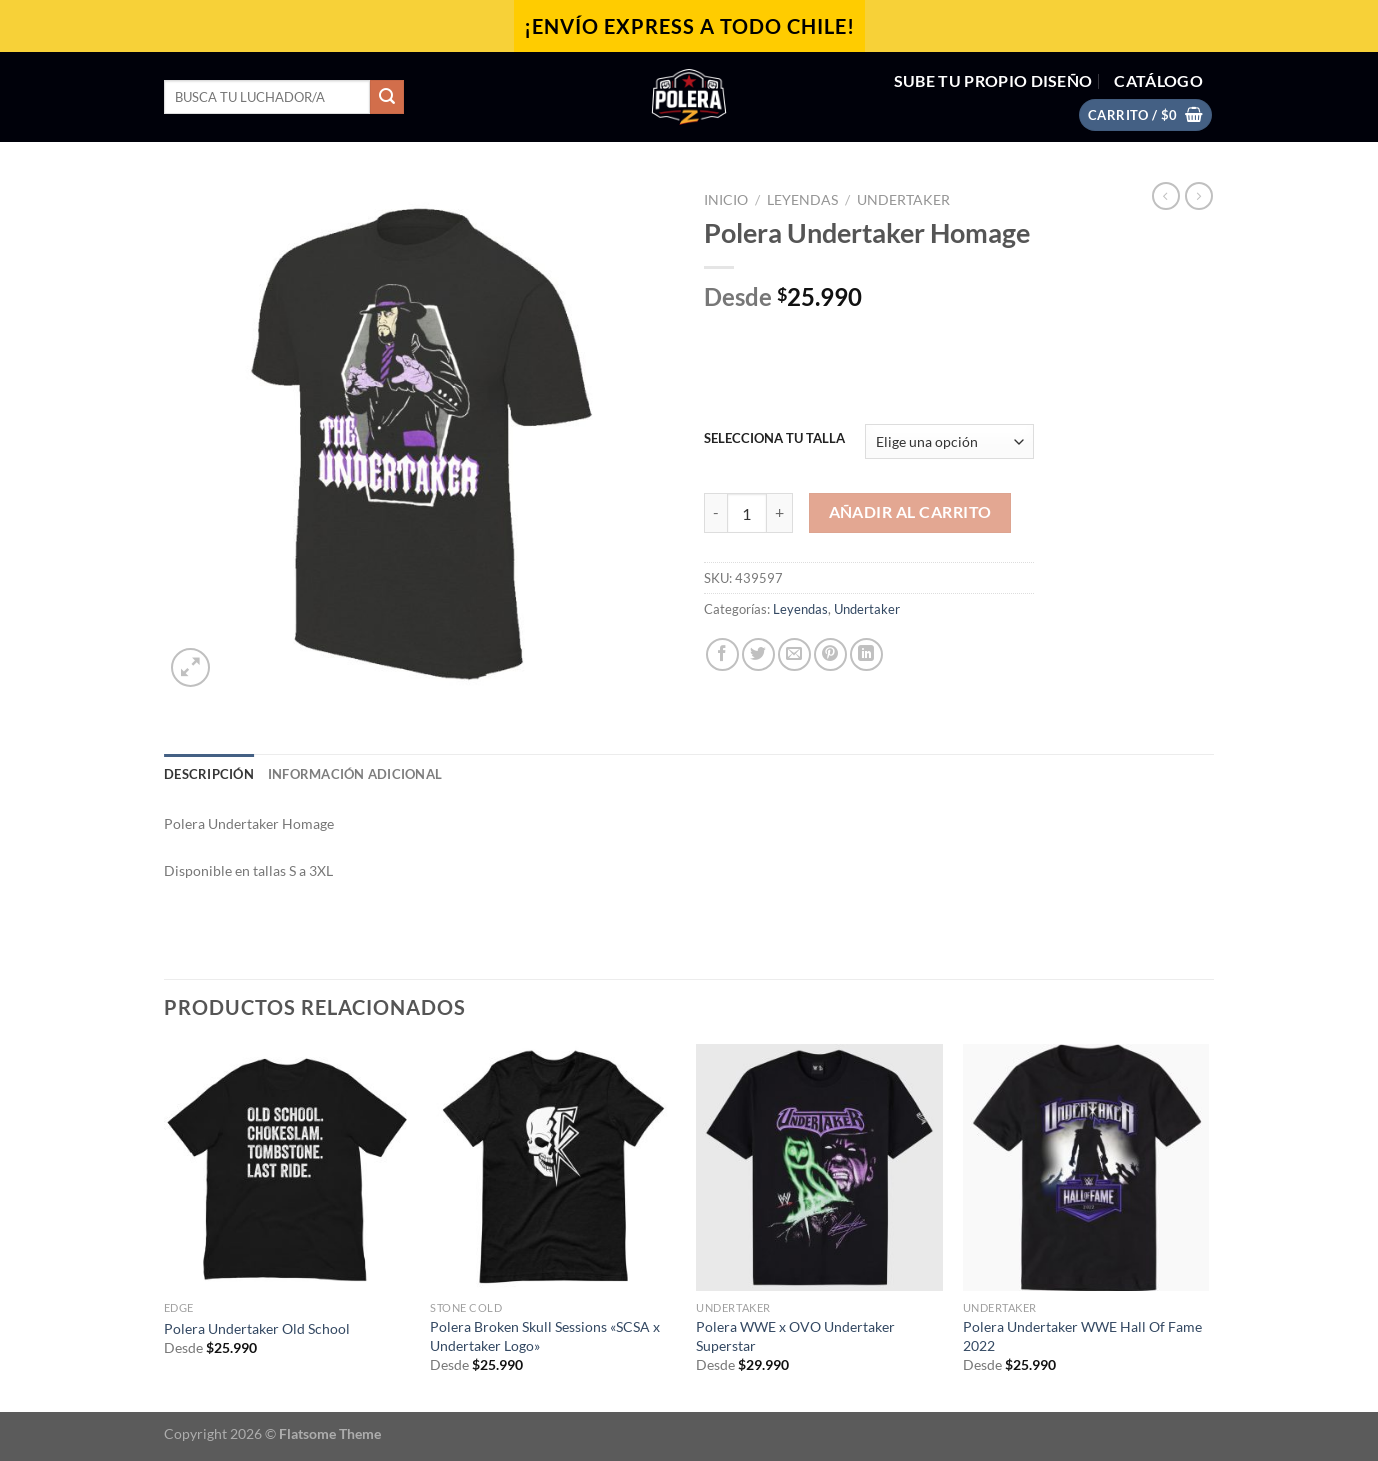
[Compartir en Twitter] (758, 654)
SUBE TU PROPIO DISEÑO (993, 80)
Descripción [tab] (209, 774)
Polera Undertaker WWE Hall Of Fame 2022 (1082, 1336)
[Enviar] (387, 97)
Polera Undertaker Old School (257, 1328)
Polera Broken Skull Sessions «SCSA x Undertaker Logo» (545, 1336)
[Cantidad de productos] (747, 513)
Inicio (726, 200)
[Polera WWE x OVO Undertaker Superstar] (819, 1167)
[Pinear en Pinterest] (830, 654)
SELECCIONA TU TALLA (774, 439)
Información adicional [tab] (355, 774)
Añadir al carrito (910, 512)
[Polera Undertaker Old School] (287, 1167)
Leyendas (802, 200)
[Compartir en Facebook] (722, 654)
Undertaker (903, 200)
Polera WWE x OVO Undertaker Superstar (795, 1336)
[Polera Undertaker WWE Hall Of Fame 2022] (1086, 1167)
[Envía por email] (794, 654)
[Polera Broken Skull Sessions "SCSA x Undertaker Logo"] (553, 1167)
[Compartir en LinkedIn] (866, 654)
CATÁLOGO (1158, 80)
